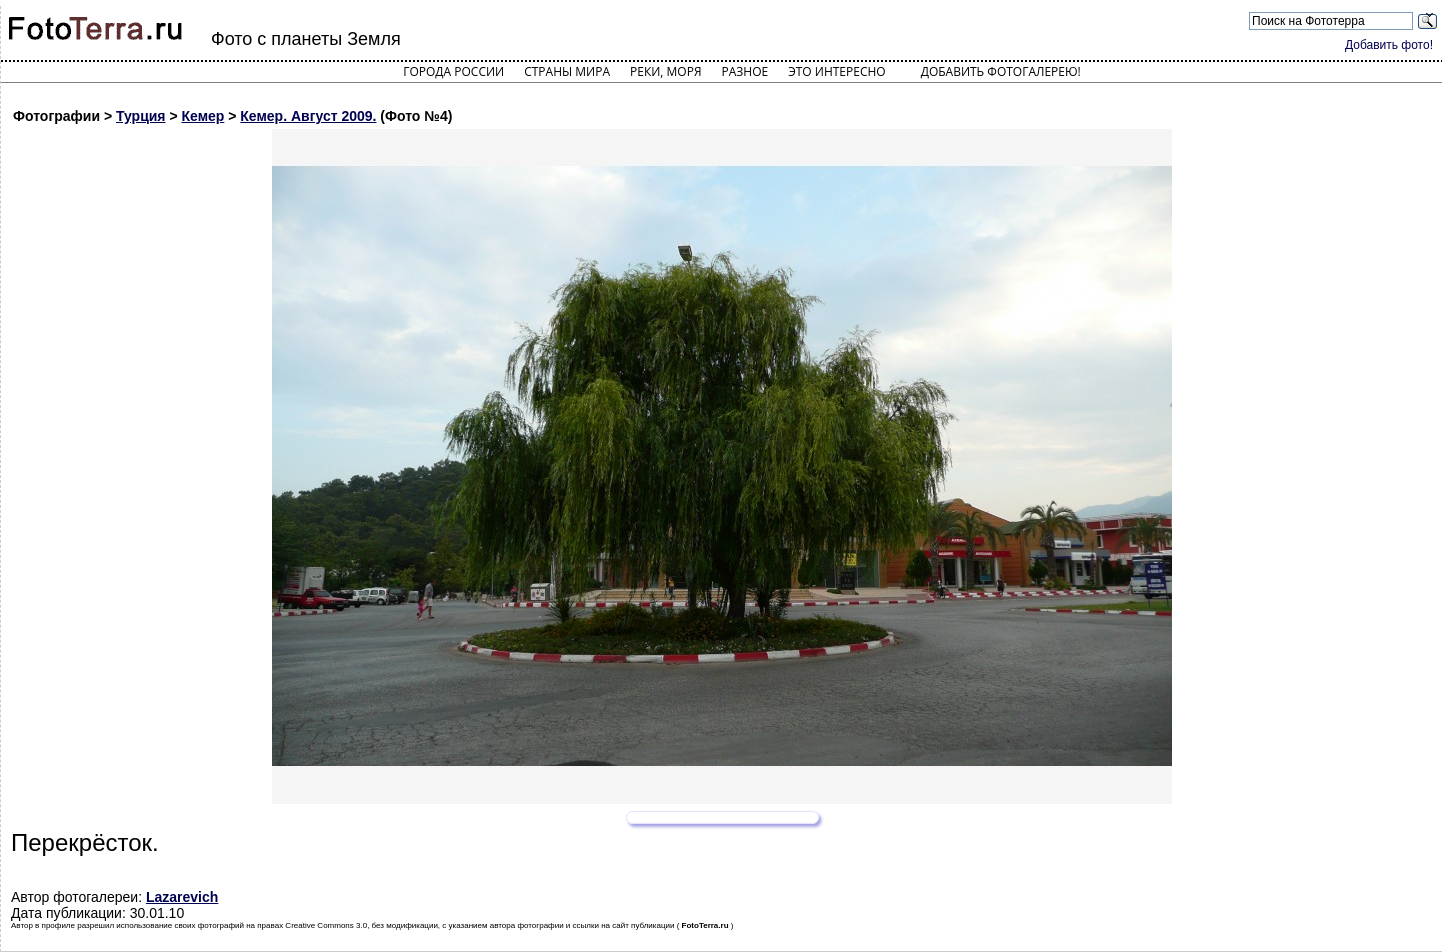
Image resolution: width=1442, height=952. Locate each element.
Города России (453, 71)
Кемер (203, 116)
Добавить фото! (1389, 45)
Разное (745, 71)
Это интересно (837, 71)
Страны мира (567, 71)
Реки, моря (665, 71)
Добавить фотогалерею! (1001, 71)
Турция (141, 116)
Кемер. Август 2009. (308, 116)
